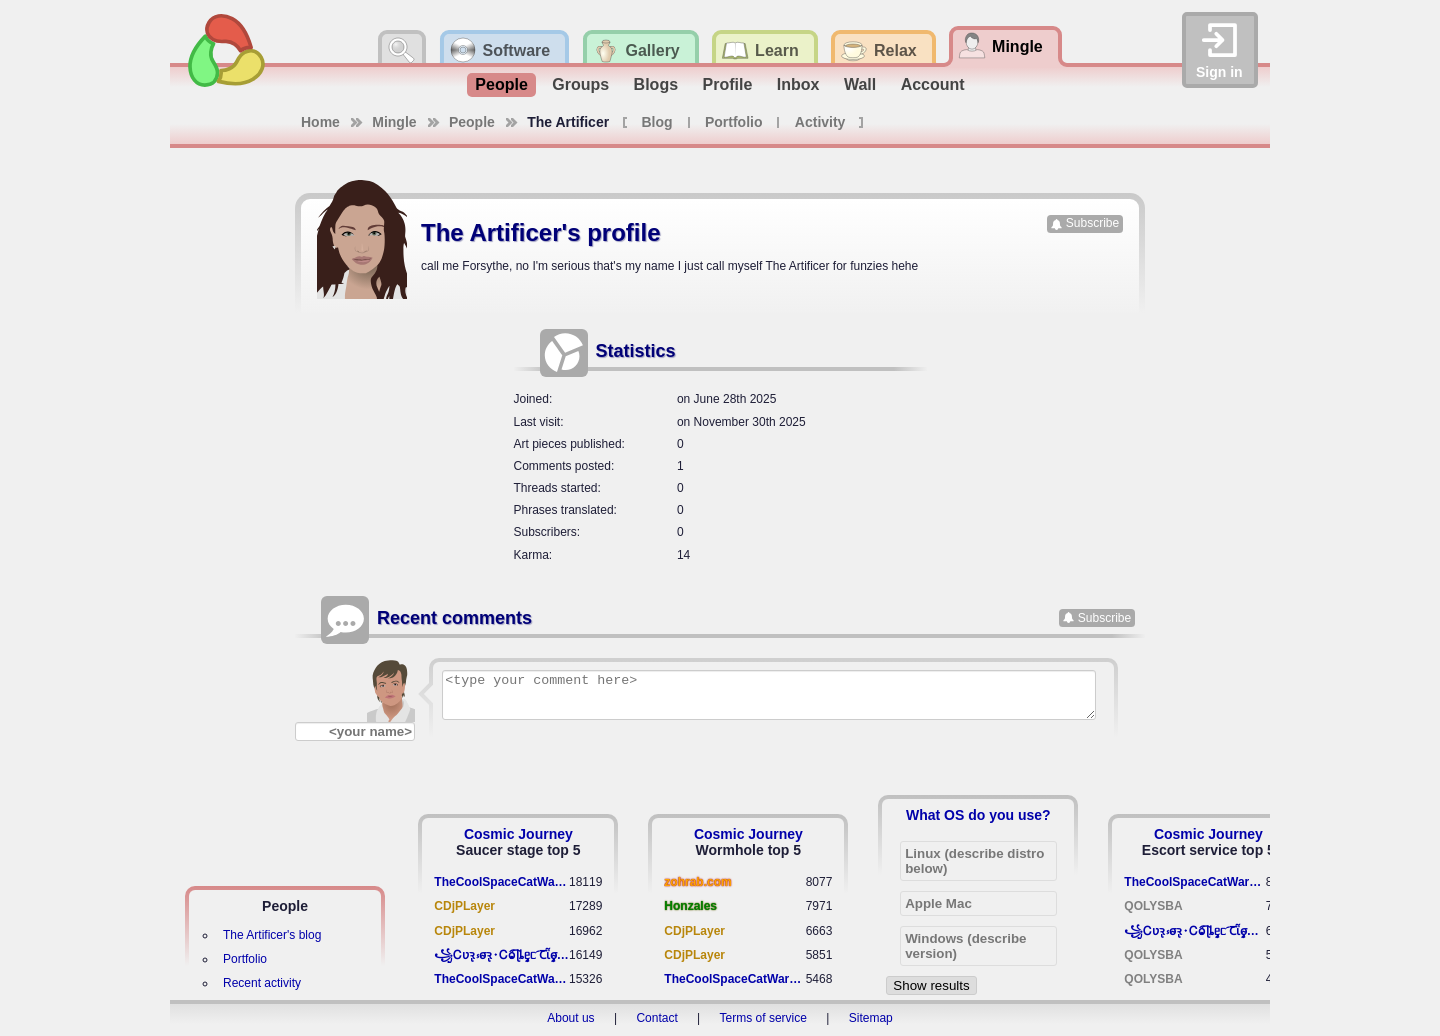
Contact (656, 1018)
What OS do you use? (978, 815)
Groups (580, 84)
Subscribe (1092, 223)
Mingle (394, 122)
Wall (860, 84)
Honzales (690, 906)
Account (933, 84)
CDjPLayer (464, 906)
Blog (656, 122)
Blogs (656, 84)
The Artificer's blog (272, 935)
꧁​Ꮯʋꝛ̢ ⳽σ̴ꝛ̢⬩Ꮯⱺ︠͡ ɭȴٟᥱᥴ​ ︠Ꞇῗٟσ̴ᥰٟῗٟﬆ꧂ (501, 955)
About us (570, 1018)
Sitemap (871, 1018)
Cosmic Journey (518, 834)
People (501, 84)
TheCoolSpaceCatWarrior (501, 882)
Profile (728, 84)
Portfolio (734, 122)
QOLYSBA (1153, 906)
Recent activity (262, 983)
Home (320, 122)
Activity (820, 122)
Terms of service (763, 1018)
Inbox (798, 84)
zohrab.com (697, 882)
